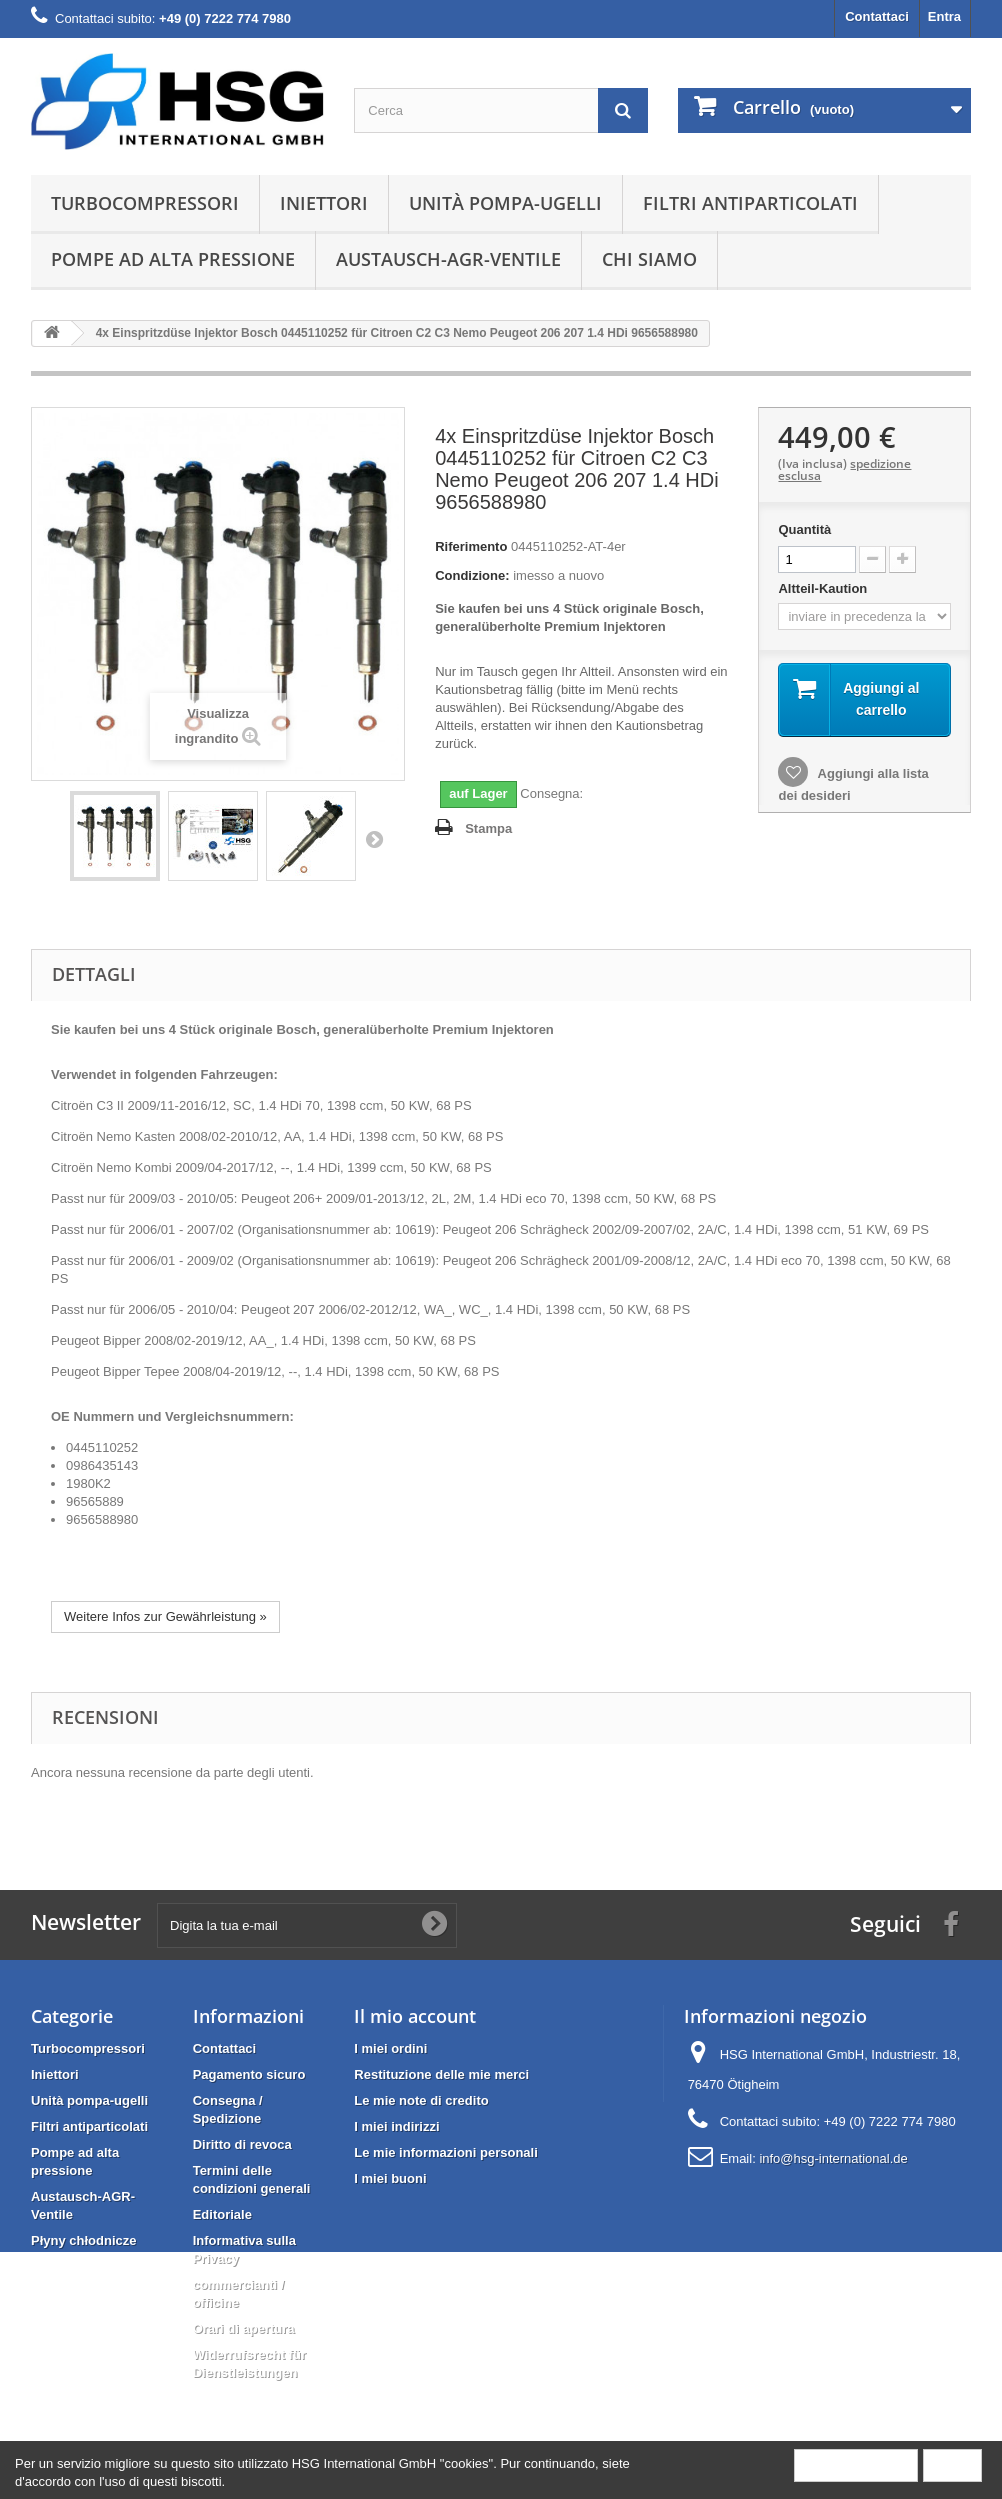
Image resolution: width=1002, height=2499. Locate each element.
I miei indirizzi (396, 2126)
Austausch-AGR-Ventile (448, 259)
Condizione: (472, 575)
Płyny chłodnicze (83, 2240)
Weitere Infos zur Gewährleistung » (165, 1616)
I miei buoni (390, 2178)
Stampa (488, 828)
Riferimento (471, 546)
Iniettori (324, 203)
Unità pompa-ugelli (505, 203)
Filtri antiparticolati (750, 203)
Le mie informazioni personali (445, 2152)
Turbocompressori (145, 203)
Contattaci (877, 16)
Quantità (804, 529)
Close (952, 2464)
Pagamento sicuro (249, 2074)
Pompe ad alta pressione (173, 259)
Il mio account (415, 2016)
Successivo (374, 839)
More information (856, 2464)
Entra (944, 16)
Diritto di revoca (242, 2144)
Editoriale (222, 2214)
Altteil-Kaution (824, 588)
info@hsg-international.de (833, 2158)
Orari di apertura (244, 2328)
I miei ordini (390, 2048)
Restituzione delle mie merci (441, 2074)
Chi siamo (649, 259)
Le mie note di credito (421, 2100)
